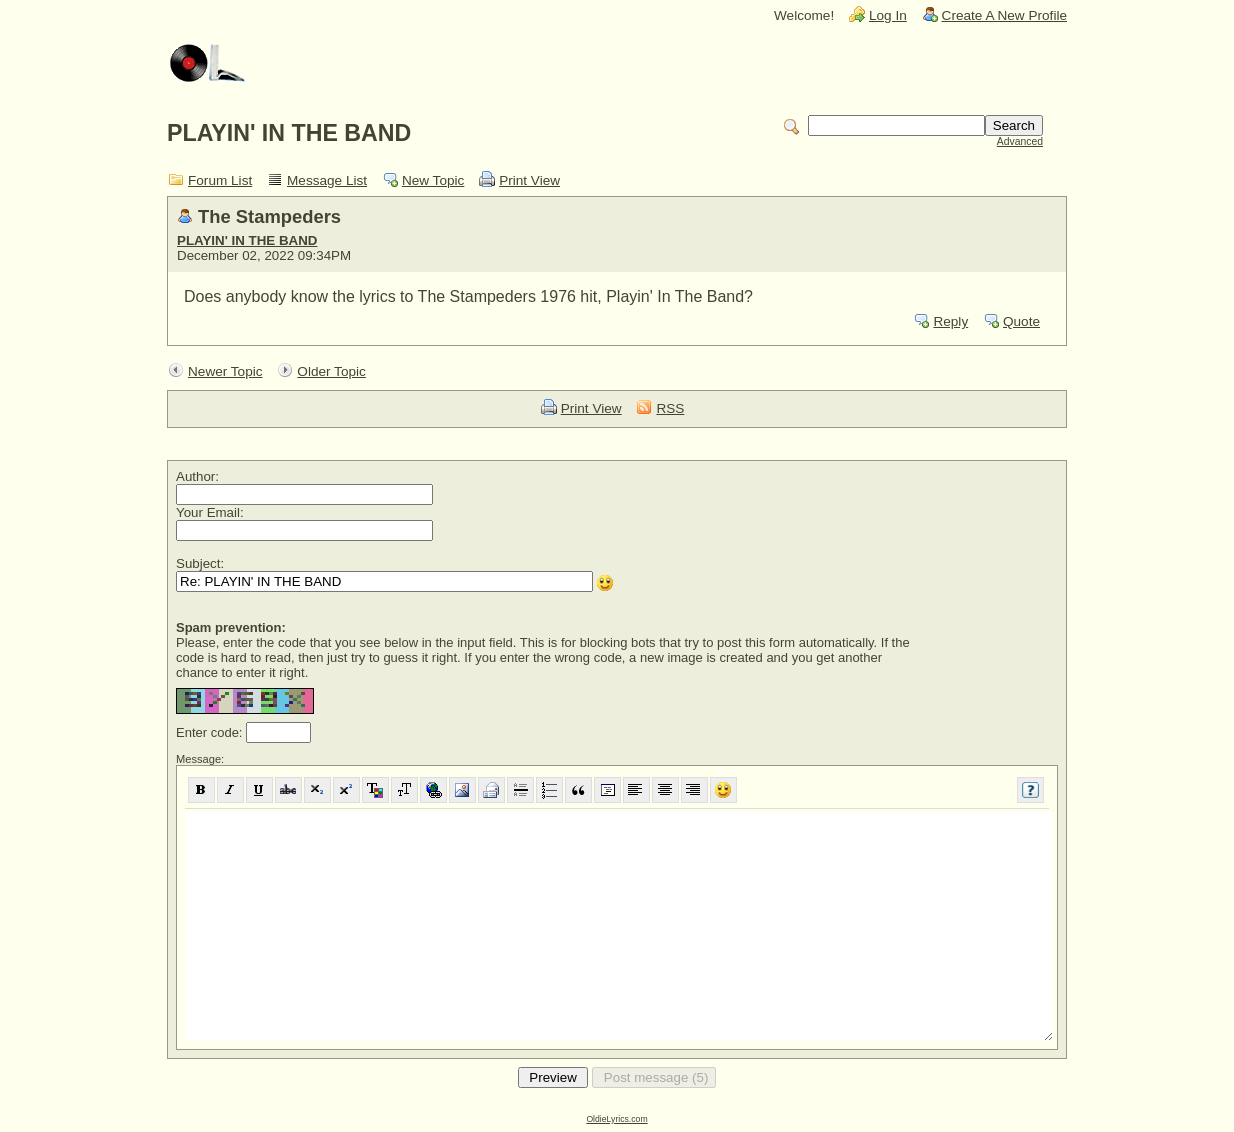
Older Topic (331, 371)
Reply (950, 321)
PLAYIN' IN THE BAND (247, 240)
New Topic (433, 180)
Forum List (220, 180)
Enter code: (211, 732)
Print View (529, 180)
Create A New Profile (1004, 15)
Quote (1021, 321)
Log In (888, 15)
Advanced (1020, 141)
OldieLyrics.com (616, 1119)
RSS (670, 408)
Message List (327, 180)
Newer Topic (225, 371)
